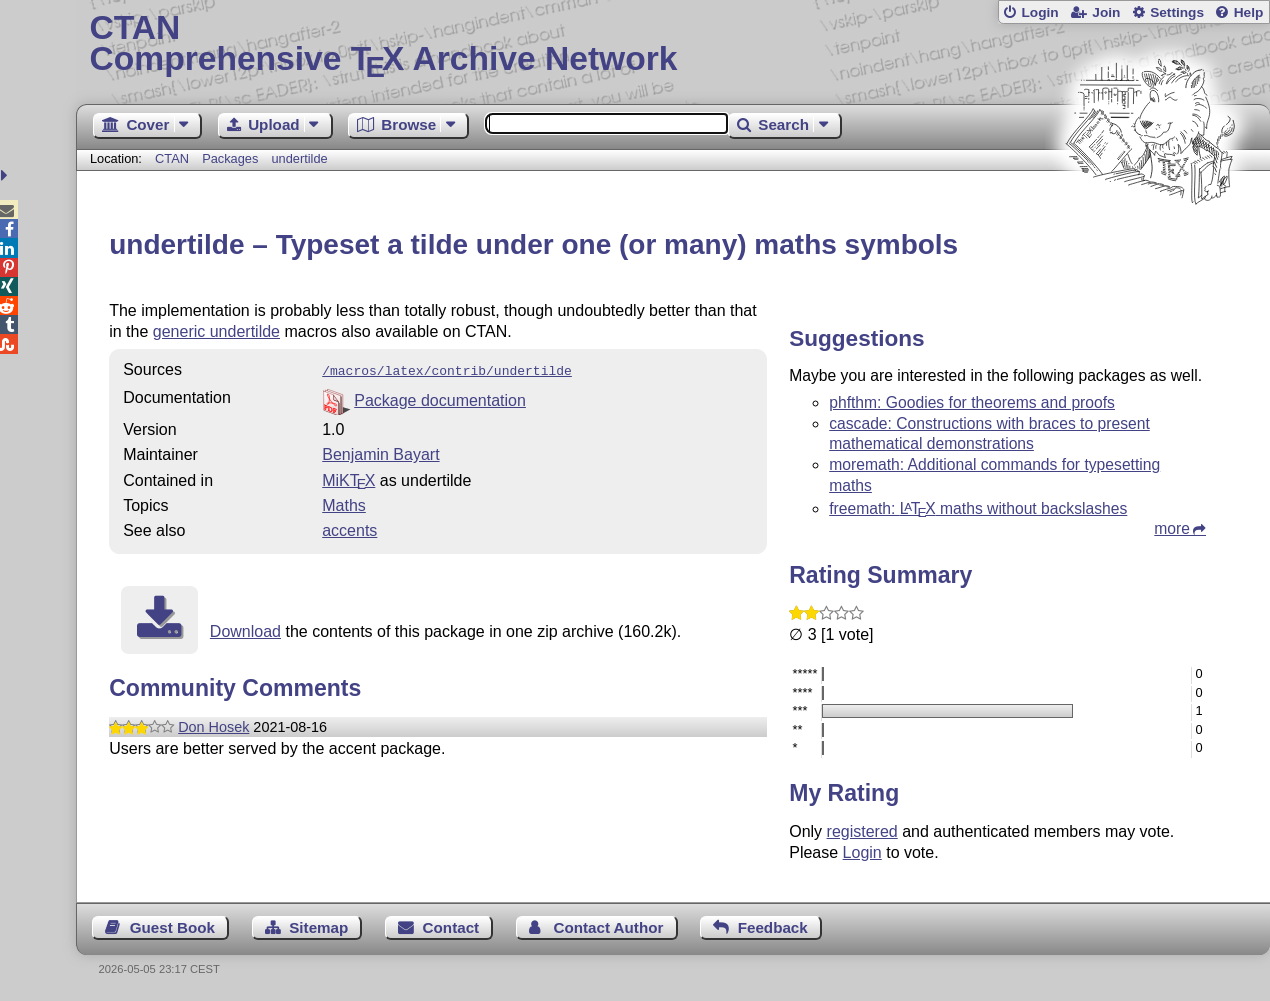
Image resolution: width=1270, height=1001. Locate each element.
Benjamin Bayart (380, 452)
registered (862, 831)
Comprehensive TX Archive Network (673, 45)
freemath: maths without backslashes (978, 508)
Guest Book (172, 927)
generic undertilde (216, 331)
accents (349, 528)
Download (245, 629)
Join (1106, 12)
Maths (344, 503)
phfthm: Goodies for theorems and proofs (972, 402)
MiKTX (348, 478)
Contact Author (608, 927)
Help (1249, 12)
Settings (1177, 12)
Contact (451, 927)
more (1172, 528)
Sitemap (318, 927)
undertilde (299, 158)
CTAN (172, 158)
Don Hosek (213, 725)
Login (1039, 12)
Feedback (773, 927)
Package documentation (440, 398)
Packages (232, 158)
